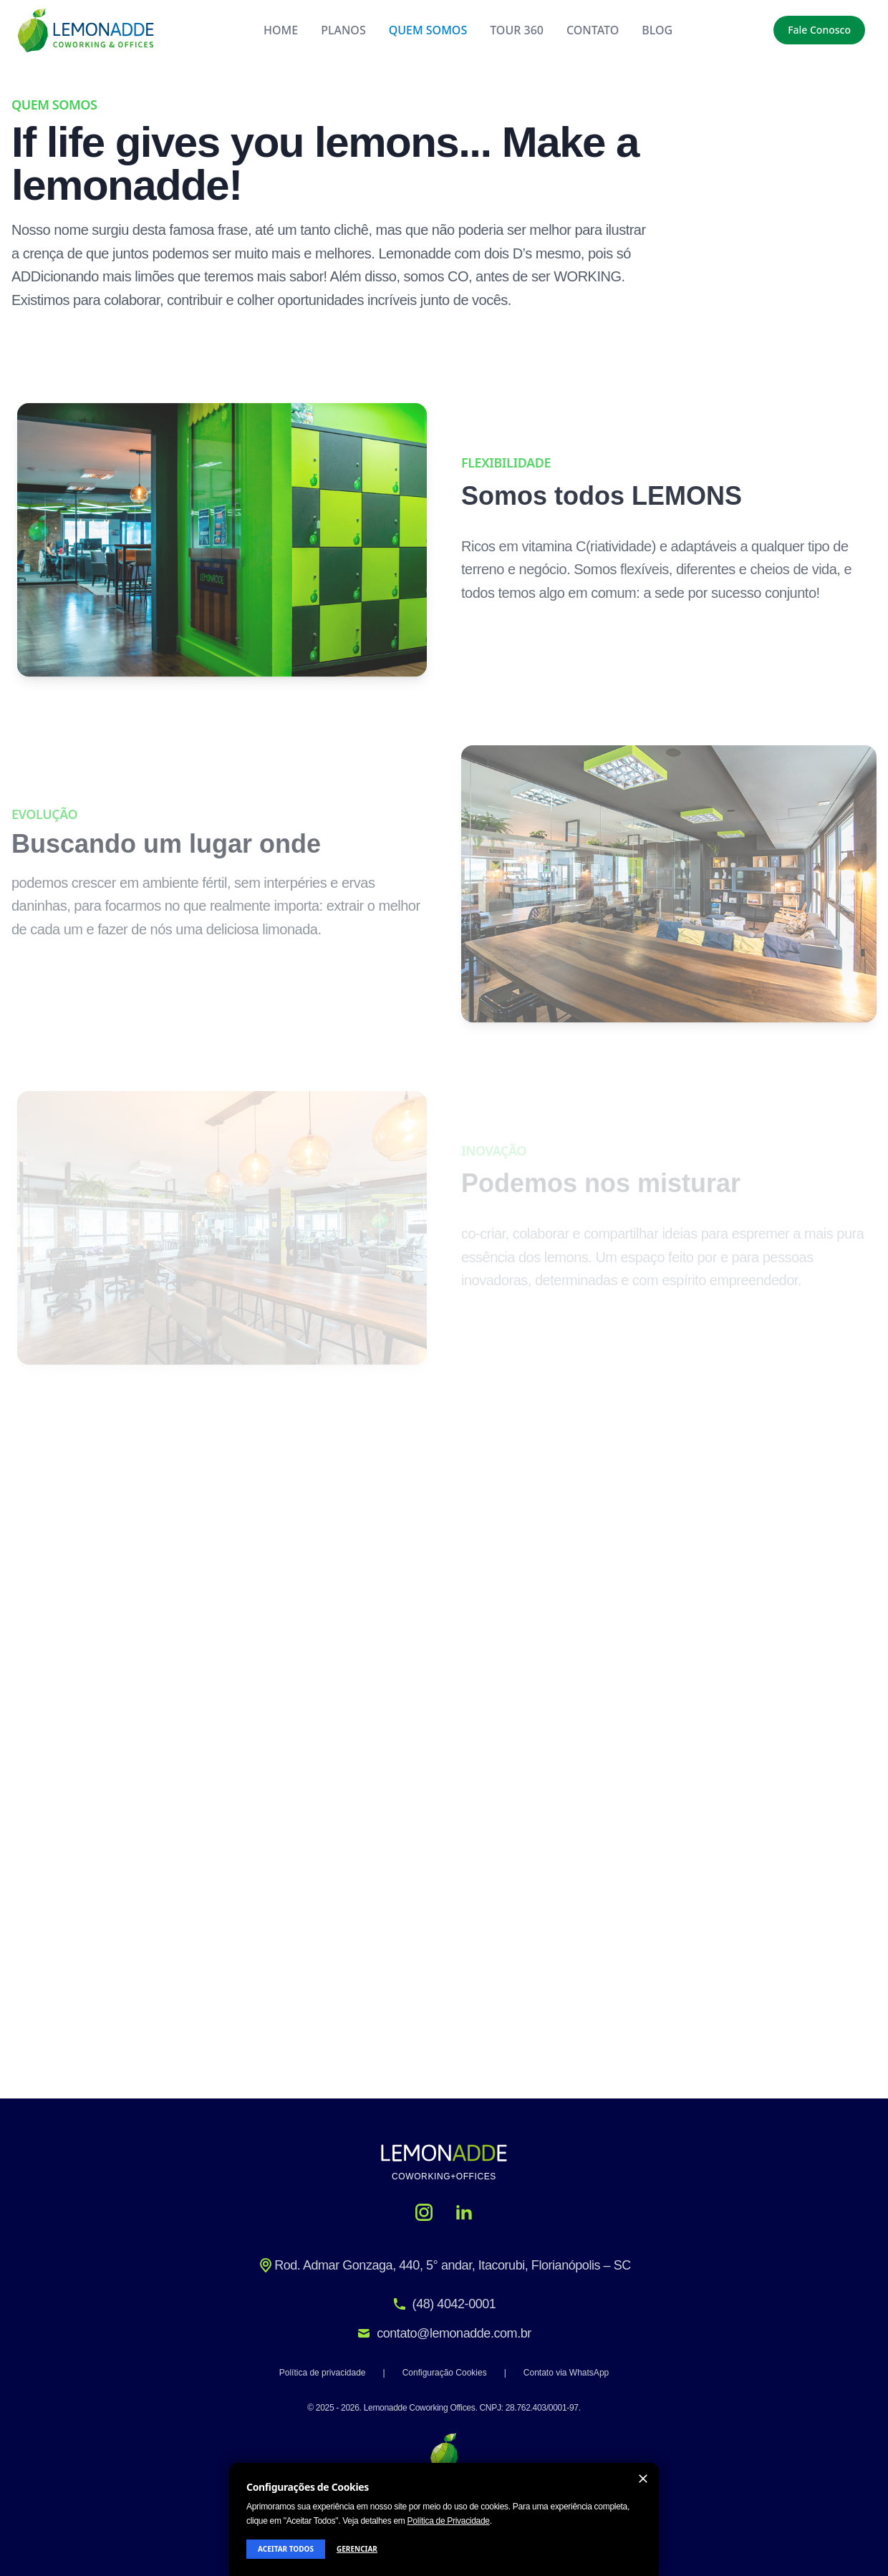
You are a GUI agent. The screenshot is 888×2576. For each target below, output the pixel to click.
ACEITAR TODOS (286, 2549)
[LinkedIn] (464, 2212)
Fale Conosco (819, 30)
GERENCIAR (357, 2549)
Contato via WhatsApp (566, 2373)
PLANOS (343, 30)
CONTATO (592, 30)
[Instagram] (423, 2212)
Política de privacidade (322, 2373)
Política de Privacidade (448, 2521)
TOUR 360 (517, 30)
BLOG (657, 30)
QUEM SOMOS (428, 30)
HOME (281, 30)
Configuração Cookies (444, 2373)
